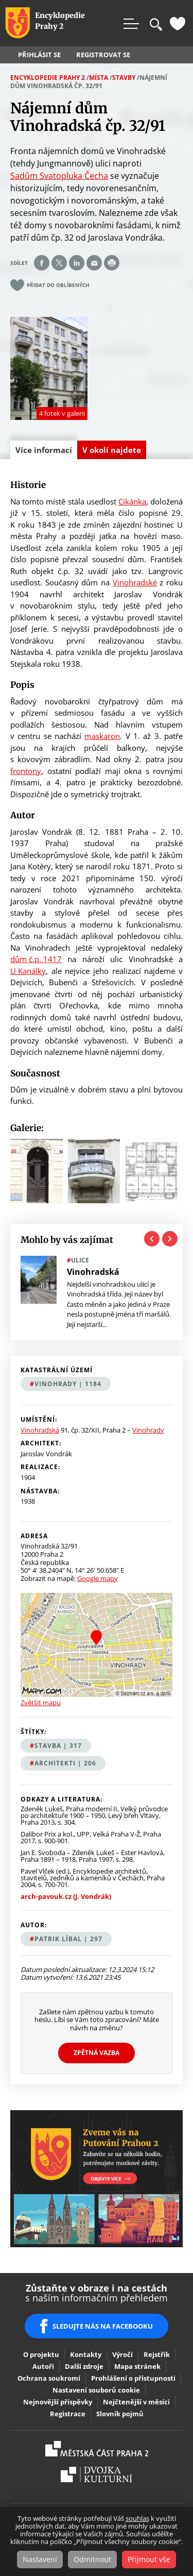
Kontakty (85, 2354)
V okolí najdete (111, 450)
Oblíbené (177, 23)
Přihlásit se (39, 55)
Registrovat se (103, 55)
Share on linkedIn (76, 263)
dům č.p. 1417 (36, 959)
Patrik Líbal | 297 (68, 1938)
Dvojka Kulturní (96, 2474)
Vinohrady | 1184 (67, 1383)
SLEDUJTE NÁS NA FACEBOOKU (102, 2326)
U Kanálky (28, 971)
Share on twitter (59, 263)
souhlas (137, 2518)
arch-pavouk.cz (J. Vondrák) (66, 1896)
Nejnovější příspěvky (57, 2401)
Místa (98, 77)
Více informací (46, 452)
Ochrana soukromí (48, 2378)
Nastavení (40, 2559)
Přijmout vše (149, 2559)
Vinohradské (135, 582)
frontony (25, 771)
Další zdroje (84, 2366)
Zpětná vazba (96, 2052)
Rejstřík (157, 2354)
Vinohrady (148, 1430)
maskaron (102, 736)
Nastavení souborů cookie (96, 2390)
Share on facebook (41, 263)
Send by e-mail (94, 263)
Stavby (123, 77)
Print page (111, 263)
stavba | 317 (58, 1745)
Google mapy (97, 1578)
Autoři (43, 2366)
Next (170, 1239)
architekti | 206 (65, 1763)
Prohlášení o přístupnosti (133, 2378)
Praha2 (96, 2448)
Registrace (67, 2413)
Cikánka (132, 501)
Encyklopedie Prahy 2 (47, 77)
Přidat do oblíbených (58, 285)
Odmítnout (92, 2559)
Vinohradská (40, 1430)
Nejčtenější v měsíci (136, 2401)
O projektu (41, 2354)
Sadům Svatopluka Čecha (59, 175)
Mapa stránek (137, 2366)
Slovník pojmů (120, 2413)
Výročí (122, 2354)
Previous (152, 1239)
